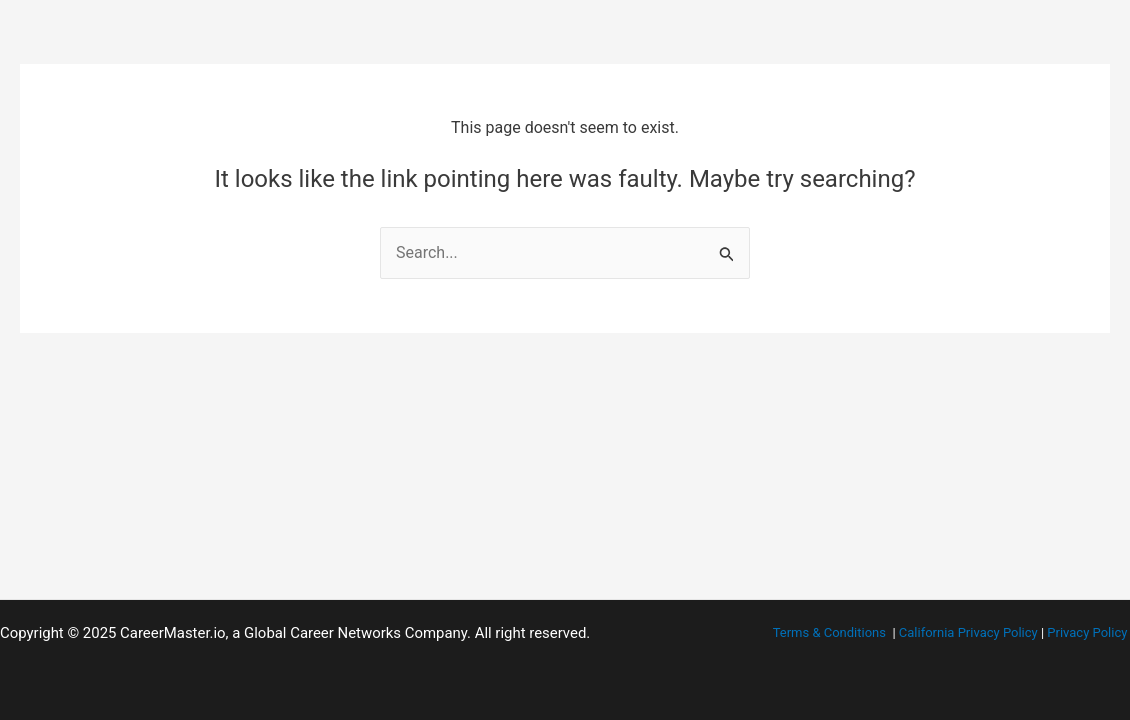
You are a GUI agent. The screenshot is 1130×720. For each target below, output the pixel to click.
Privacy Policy (1087, 632)
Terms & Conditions (829, 632)
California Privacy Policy (968, 632)
